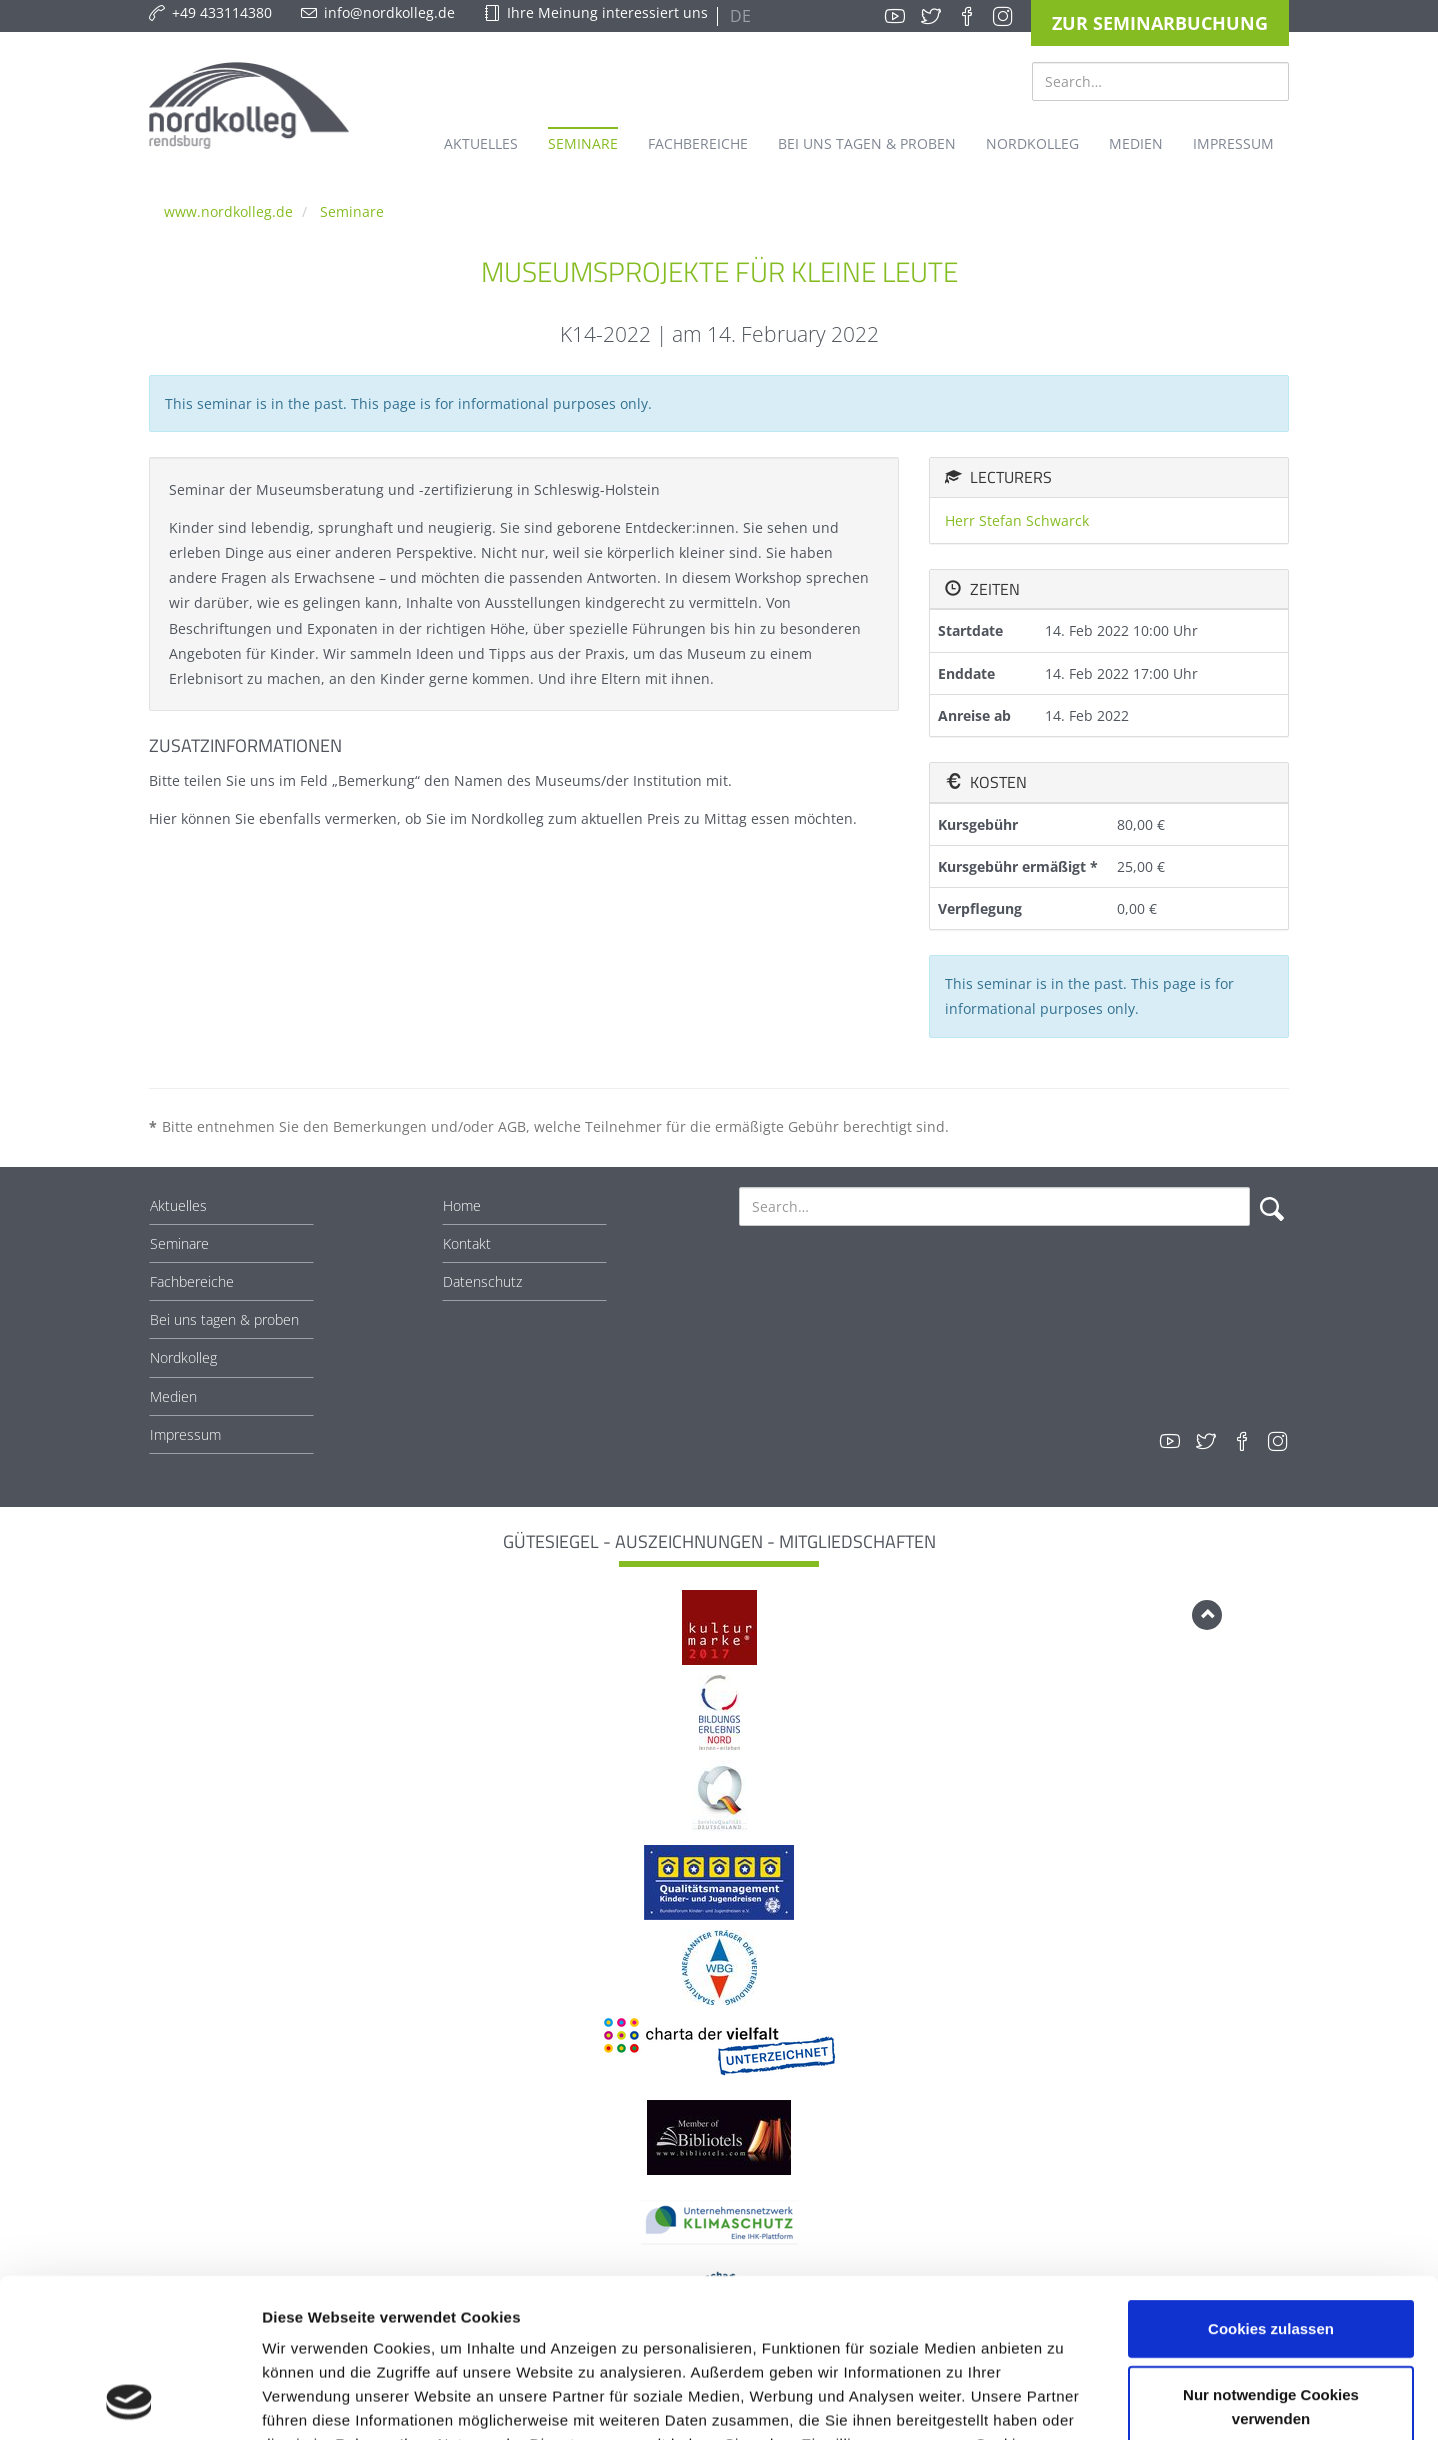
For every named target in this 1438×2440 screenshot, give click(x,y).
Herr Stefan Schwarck (1017, 520)
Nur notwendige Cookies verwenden (1271, 2257)
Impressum (185, 1434)
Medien (173, 1396)
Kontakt (467, 1243)
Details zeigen (1063, 2400)
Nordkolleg (183, 1357)
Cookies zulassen (1271, 2179)
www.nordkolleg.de (228, 211)
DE (738, 16)
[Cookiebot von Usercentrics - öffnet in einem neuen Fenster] (129, 2401)
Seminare (352, 211)
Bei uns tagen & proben (224, 1319)
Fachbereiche (192, 1281)
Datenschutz (482, 1281)
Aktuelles (178, 1205)
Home (462, 1205)
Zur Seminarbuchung (1160, 23)
